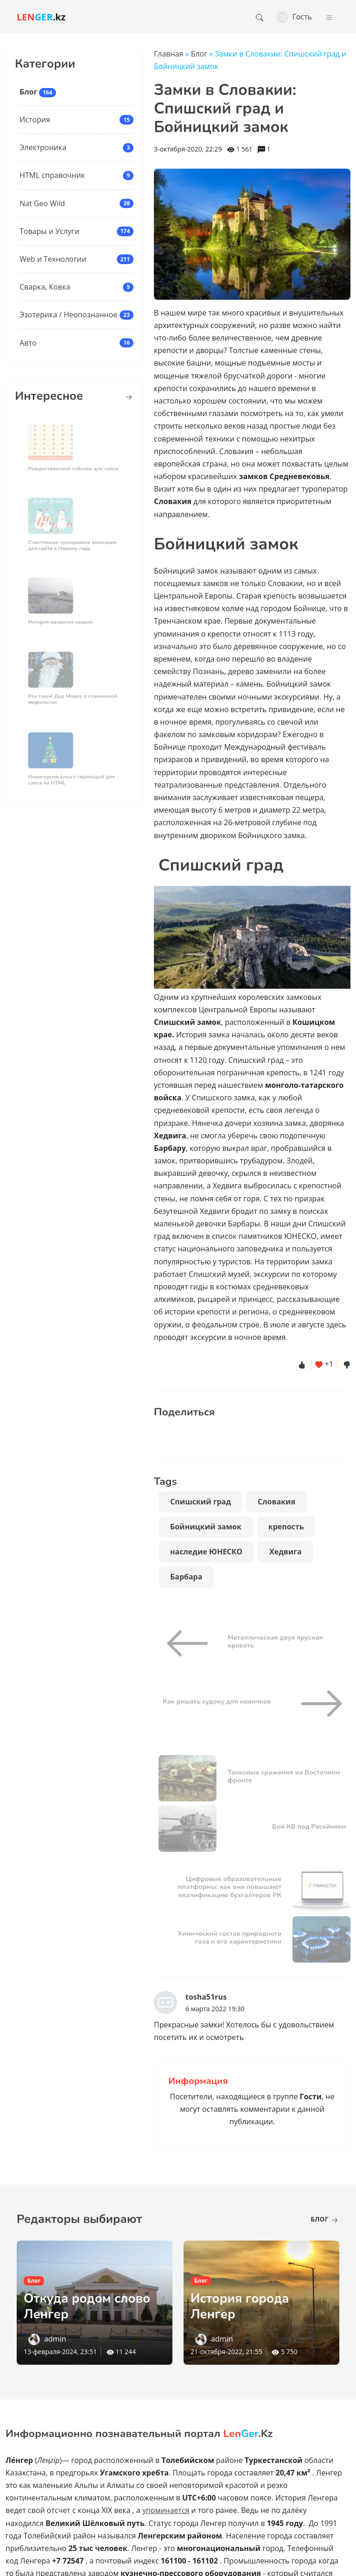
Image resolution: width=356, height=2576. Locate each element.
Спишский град (200, 1501)
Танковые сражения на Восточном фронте (284, 1776)
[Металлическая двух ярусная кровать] (191, 1643)
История (34, 119)
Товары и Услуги (49, 231)
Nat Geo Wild (42, 203)
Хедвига (285, 1552)
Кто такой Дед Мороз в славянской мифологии (73, 695)
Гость (294, 17)
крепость (286, 1527)
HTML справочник (52, 175)
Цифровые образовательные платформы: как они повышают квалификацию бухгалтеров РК (229, 1887)
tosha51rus (206, 1997)
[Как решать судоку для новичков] (318, 1703)
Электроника (42, 147)
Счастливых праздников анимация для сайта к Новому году (73, 541)
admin (55, 2339)
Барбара (186, 1577)
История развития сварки (63, 618)
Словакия (276, 1501)
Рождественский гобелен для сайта (73, 465)
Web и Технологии (52, 259)
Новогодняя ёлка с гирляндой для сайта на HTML (72, 776)
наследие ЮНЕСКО (206, 1552)
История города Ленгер (241, 2306)
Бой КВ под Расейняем (309, 1826)
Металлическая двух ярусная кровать (275, 1641)
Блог (28, 92)
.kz (41, 17)
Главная (168, 54)
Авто (27, 343)
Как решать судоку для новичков (217, 1701)
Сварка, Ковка (44, 287)
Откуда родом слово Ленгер (89, 2306)
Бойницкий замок (206, 1527)
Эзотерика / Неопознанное (68, 314)
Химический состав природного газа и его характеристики (229, 1937)
